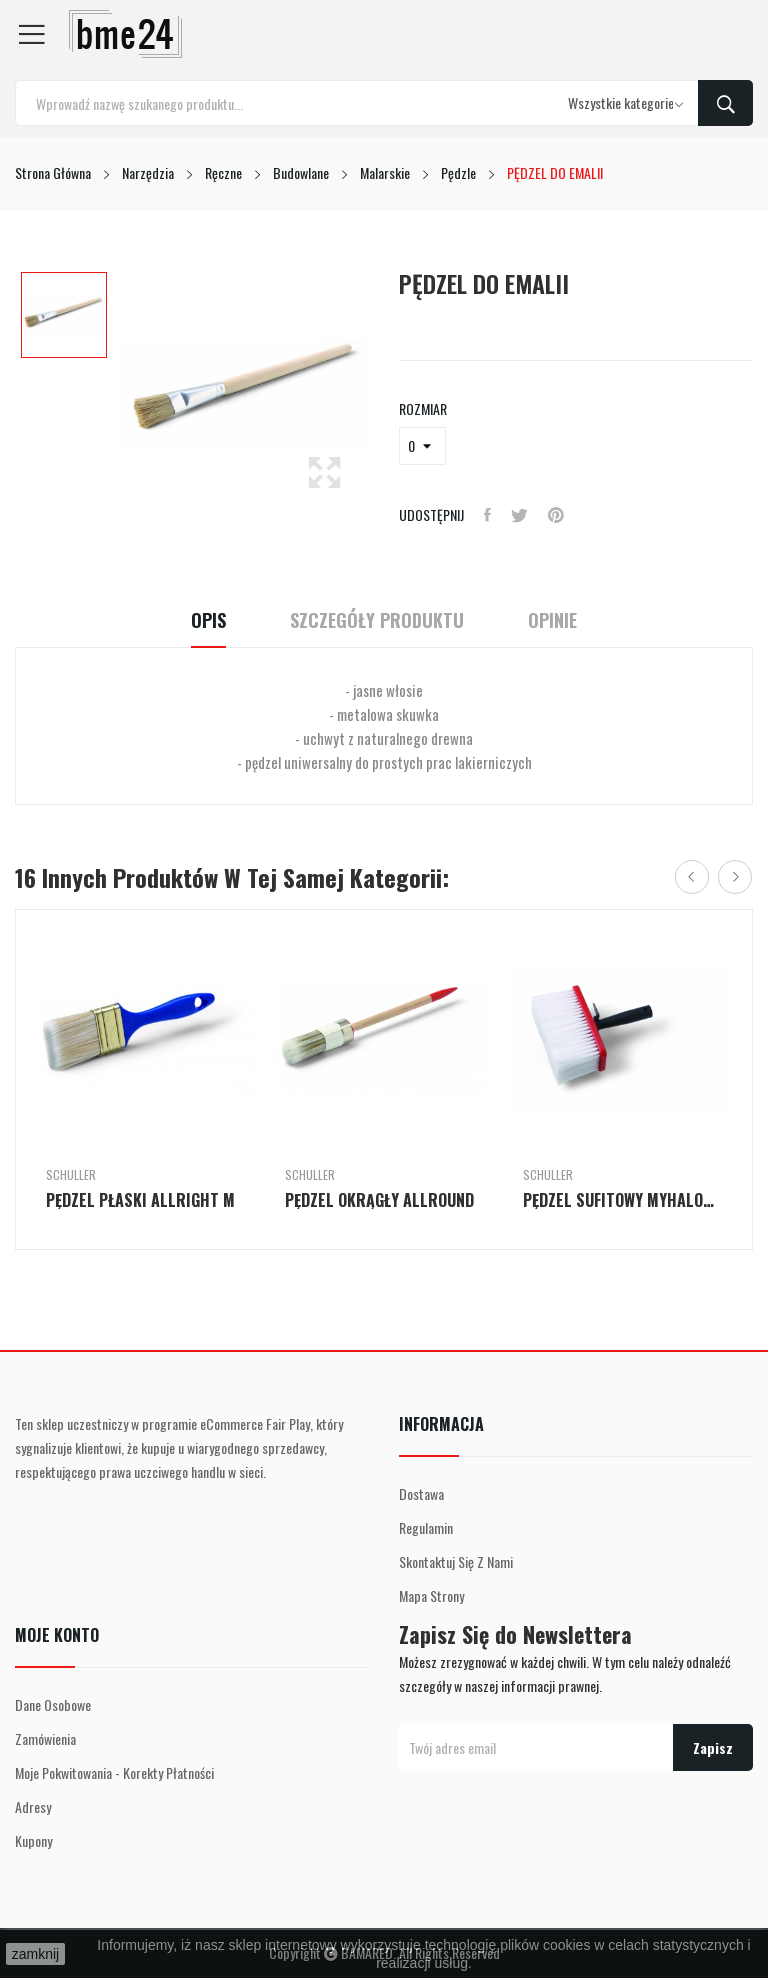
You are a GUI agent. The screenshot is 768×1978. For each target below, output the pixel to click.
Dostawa (421, 1493)
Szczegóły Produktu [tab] (377, 620)
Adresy (33, 1806)
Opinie (552, 620)
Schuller (71, 1175)
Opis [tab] (208, 620)
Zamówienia (45, 1738)
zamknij (35, 1954)
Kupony (33, 1840)
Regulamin (426, 1527)
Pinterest (556, 515)
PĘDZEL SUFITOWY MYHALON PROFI (622, 1200)
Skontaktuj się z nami (456, 1561)
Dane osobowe (53, 1704)
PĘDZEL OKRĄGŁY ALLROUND (379, 1200)
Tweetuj (519, 515)
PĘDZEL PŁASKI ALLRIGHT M (140, 1200)
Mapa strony (431, 1595)
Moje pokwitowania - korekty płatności (114, 1772)
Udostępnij (487, 515)
